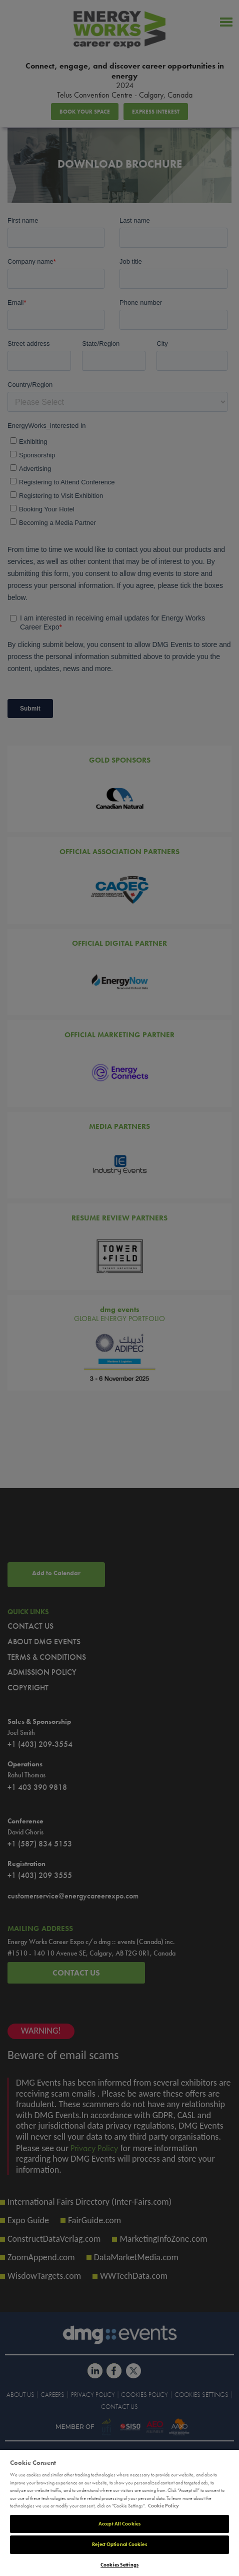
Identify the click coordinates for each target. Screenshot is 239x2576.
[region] (119, 2513)
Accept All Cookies (119, 2523)
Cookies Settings (119, 2564)
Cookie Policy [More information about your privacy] (163, 2505)
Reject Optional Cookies (119, 2544)
